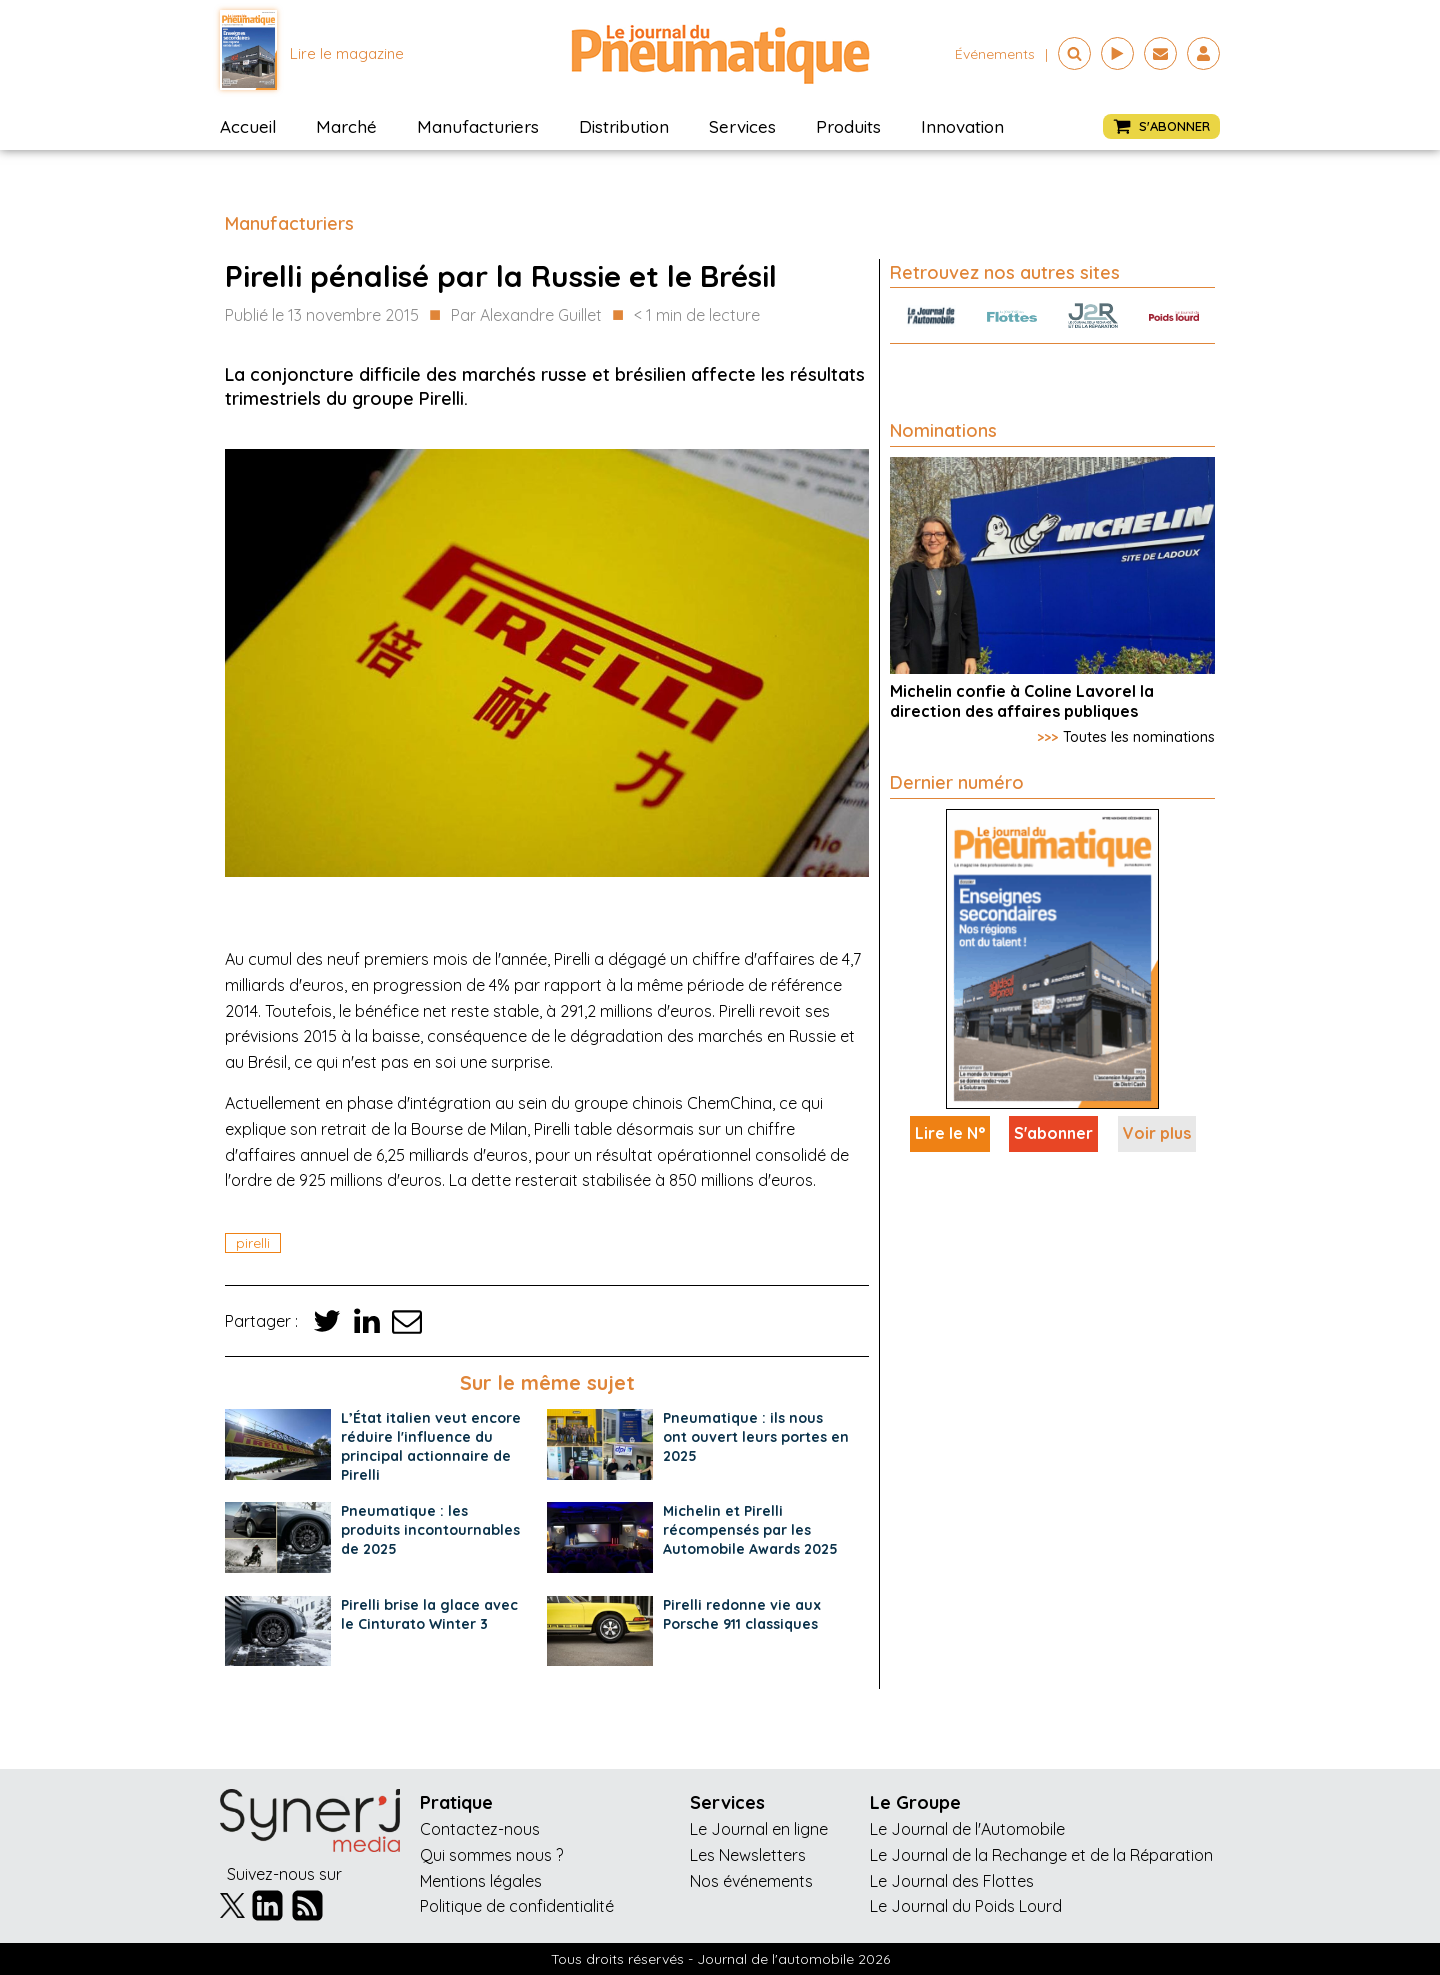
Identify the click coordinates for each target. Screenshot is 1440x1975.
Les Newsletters (748, 1855)
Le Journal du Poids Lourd (966, 1906)
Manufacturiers (478, 126)
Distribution (624, 126)
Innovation (962, 126)
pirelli (253, 1243)
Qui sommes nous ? (491, 1855)
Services (742, 126)
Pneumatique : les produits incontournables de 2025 (430, 1530)
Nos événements (751, 1881)
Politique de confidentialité (517, 1906)
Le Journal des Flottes (952, 1881)
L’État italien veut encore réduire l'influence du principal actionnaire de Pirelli (431, 1446)
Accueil (248, 126)
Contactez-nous (480, 1829)
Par (526, 316)
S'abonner (1053, 1133)
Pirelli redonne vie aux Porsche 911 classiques (742, 1614)
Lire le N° (950, 1133)
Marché (346, 126)
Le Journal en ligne (759, 1829)
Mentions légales (481, 1881)
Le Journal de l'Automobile (967, 1829)
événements (995, 54)
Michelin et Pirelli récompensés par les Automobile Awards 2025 (750, 1530)
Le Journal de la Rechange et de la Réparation (1041, 1855)
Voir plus (1157, 1133)
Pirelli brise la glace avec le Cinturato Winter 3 (429, 1614)
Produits (848, 126)
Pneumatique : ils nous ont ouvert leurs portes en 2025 (756, 1437)
